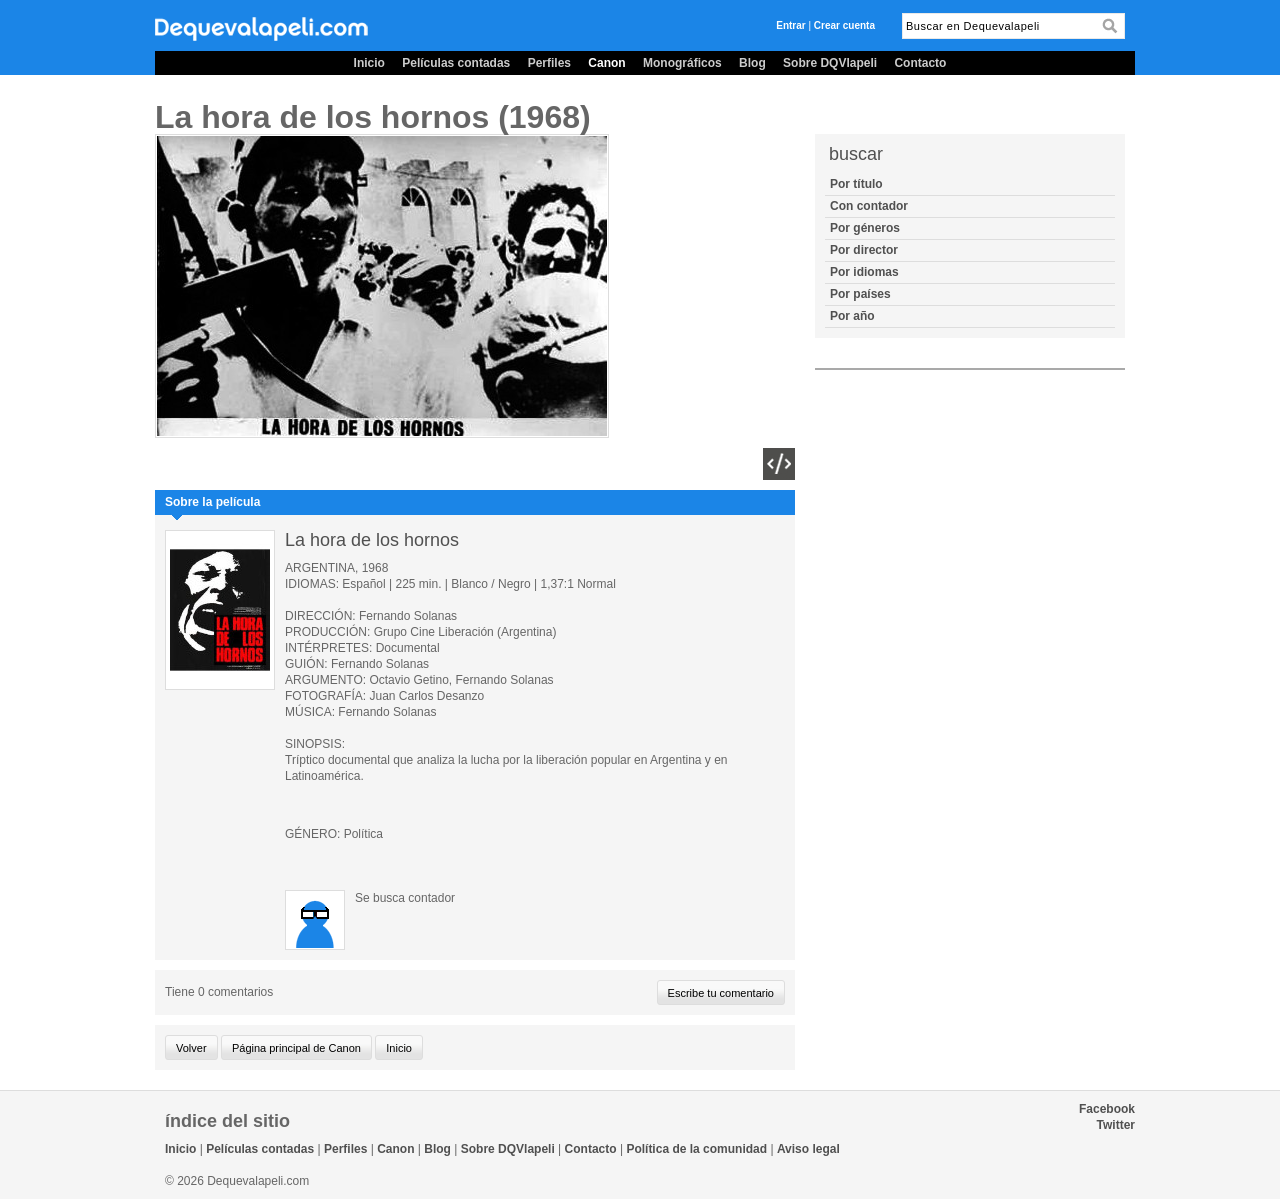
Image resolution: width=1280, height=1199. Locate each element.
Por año (852, 316)
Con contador (869, 206)
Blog (752, 63)
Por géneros (865, 228)
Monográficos (682, 63)
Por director (864, 250)
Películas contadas (456, 63)
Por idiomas (864, 272)
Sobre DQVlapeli (830, 63)
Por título (856, 184)
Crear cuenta (844, 25)
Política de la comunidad (696, 1149)
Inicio (369, 63)
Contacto (920, 63)
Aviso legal (808, 1149)
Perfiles (549, 63)
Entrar (790, 25)
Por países (860, 294)
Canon (606, 63)
